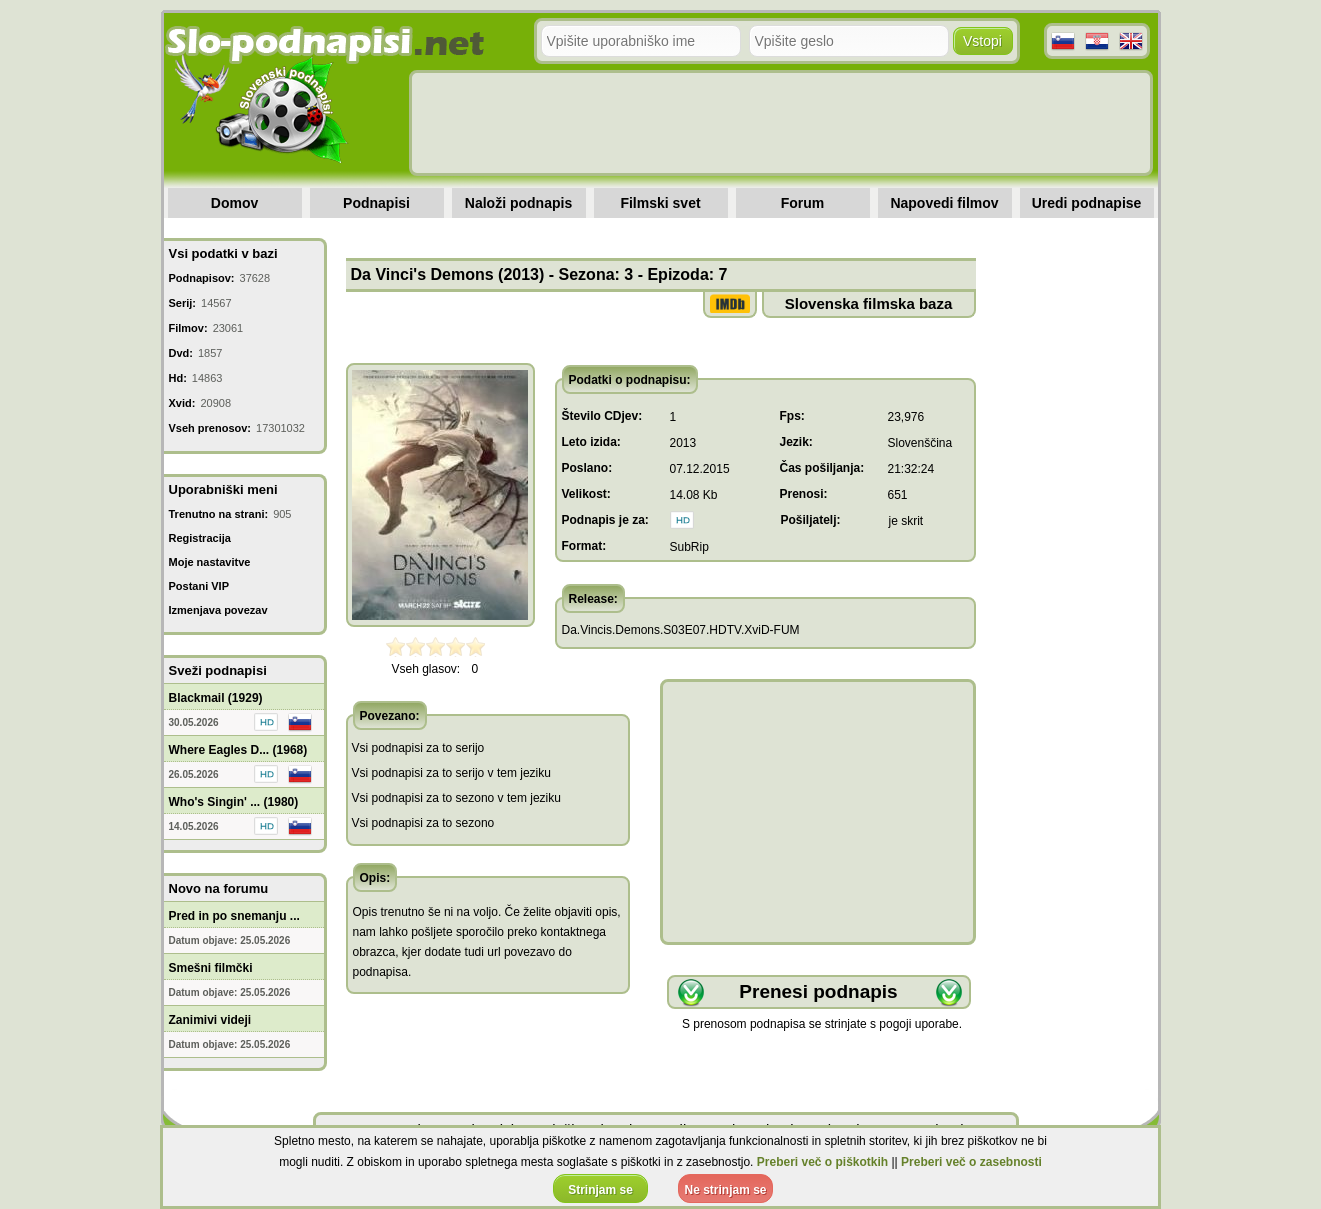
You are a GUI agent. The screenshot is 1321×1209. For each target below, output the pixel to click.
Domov (234, 203)
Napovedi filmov (944, 203)
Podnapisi (376, 203)
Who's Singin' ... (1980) (234, 802)
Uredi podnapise (1087, 203)
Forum (803, 203)
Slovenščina (920, 443)
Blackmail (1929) (216, 698)
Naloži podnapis (518, 203)
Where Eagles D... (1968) (238, 750)
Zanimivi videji (210, 1020)
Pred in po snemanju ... (234, 916)
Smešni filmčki (211, 968)
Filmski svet (660, 203)
